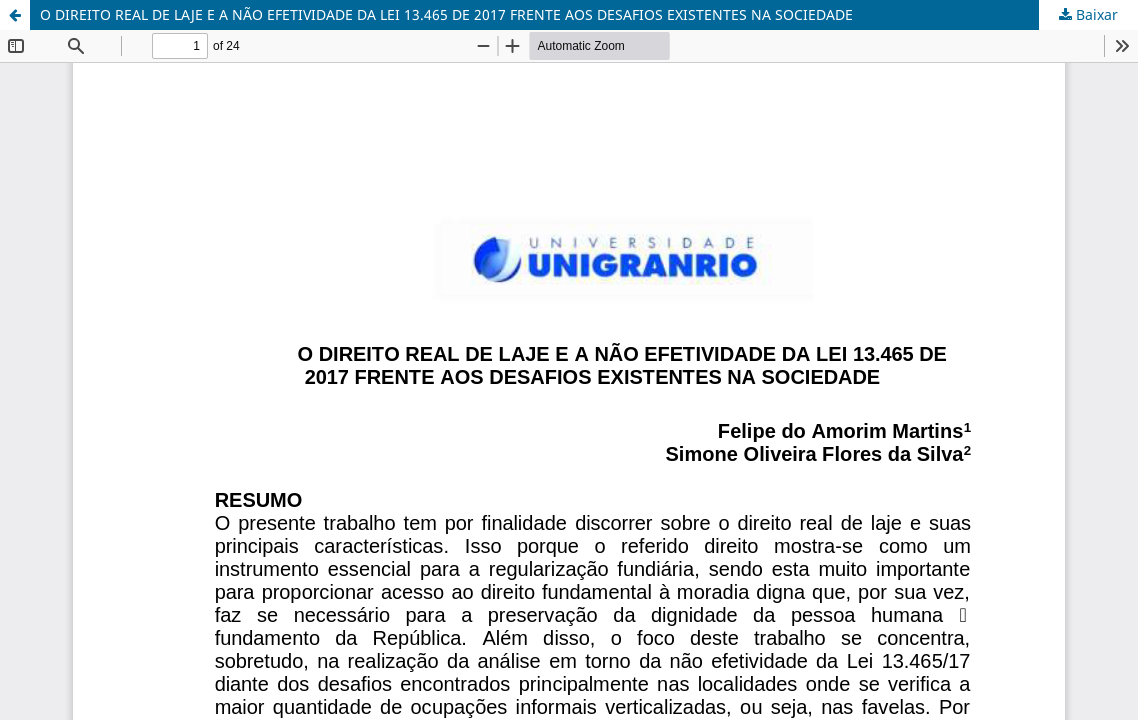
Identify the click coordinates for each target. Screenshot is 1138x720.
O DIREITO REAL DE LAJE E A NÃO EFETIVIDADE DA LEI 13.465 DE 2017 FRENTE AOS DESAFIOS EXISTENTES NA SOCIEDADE (446, 14)
